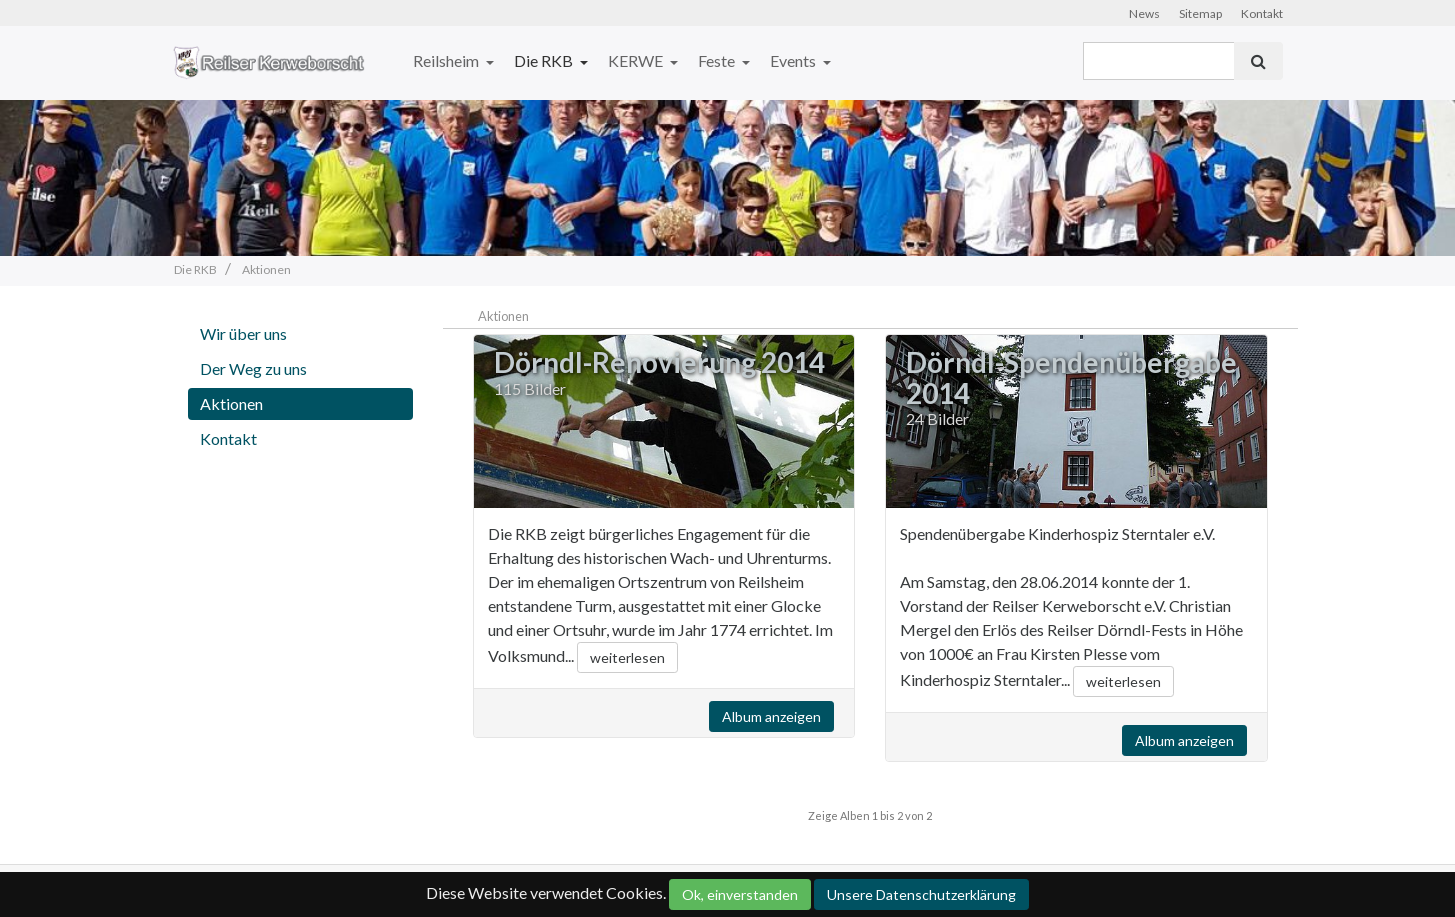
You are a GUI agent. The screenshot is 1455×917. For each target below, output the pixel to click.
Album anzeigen (771, 716)
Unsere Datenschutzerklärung (921, 894)
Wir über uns (243, 333)
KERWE (637, 60)
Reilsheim (447, 60)
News (1144, 13)
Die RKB (545, 60)
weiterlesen (627, 657)
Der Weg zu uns (253, 368)
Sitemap (1200, 13)
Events (794, 60)
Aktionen (231, 403)
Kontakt (1262, 13)
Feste (718, 60)
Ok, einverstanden (740, 894)
